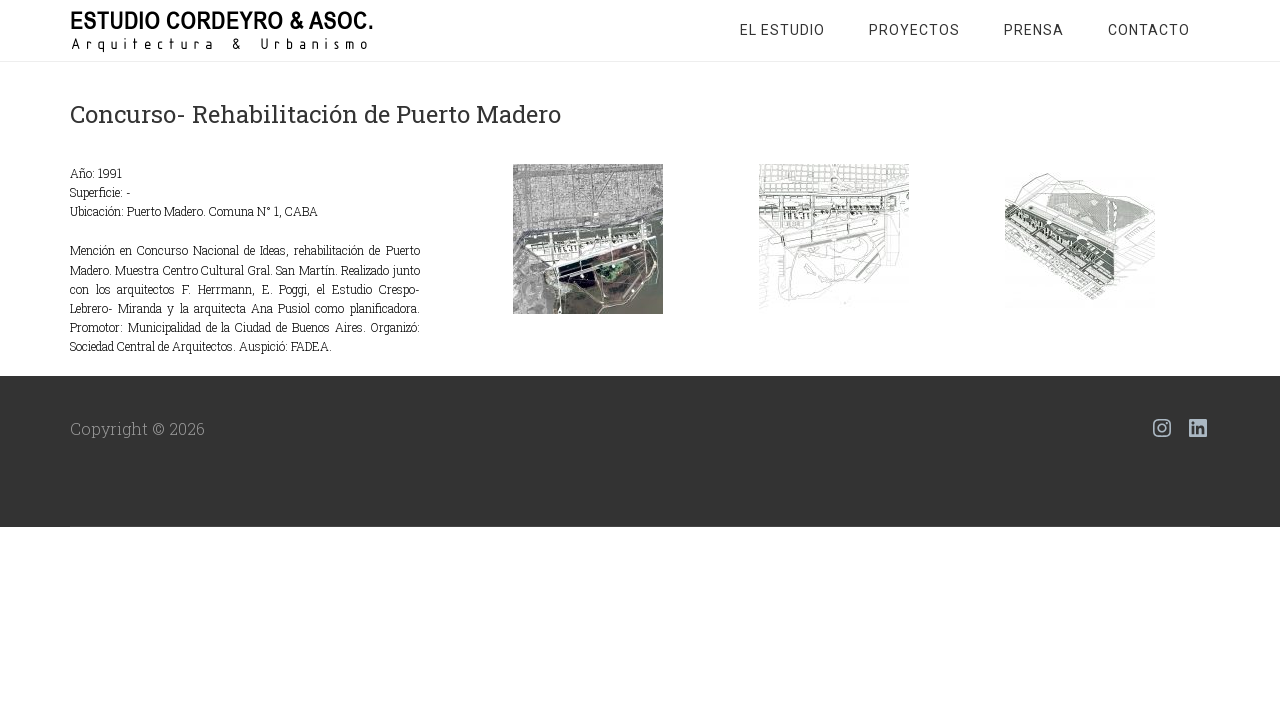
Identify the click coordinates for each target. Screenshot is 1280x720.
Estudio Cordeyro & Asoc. (230, 30)
